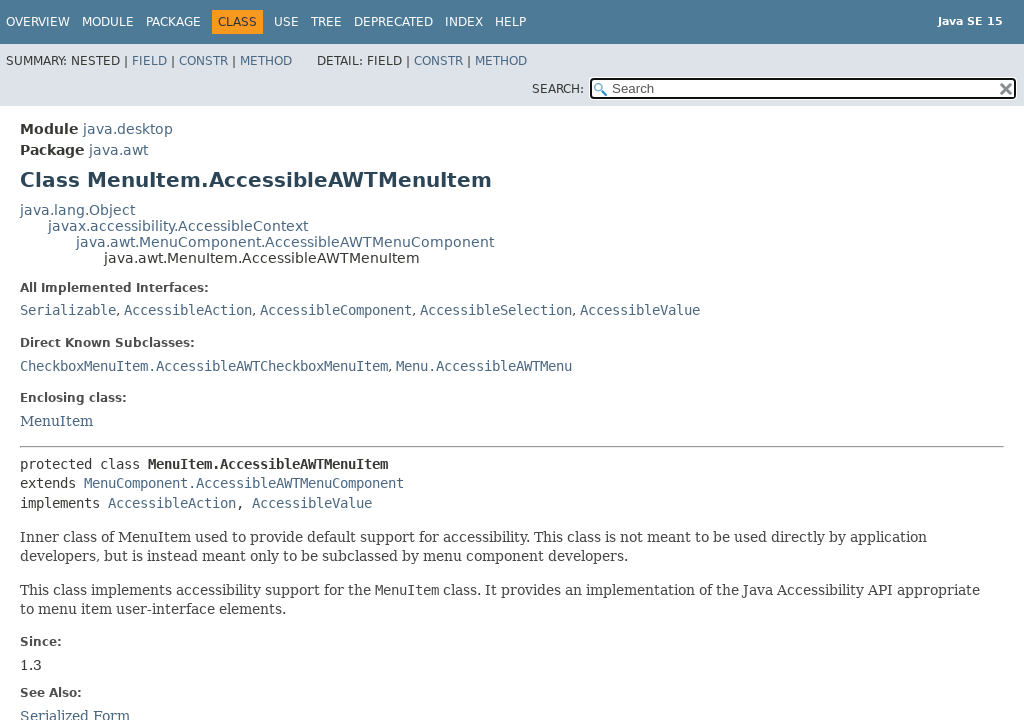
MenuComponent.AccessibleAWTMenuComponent (244, 483)
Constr (203, 61)
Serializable (68, 310)
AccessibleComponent (336, 310)
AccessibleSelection (496, 310)
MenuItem (56, 421)
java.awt (118, 150)
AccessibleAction (188, 310)
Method (266, 61)
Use (286, 22)
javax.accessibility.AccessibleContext (178, 226)
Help (510, 22)
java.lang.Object (77, 210)
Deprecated (393, 22)
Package (173, 22)
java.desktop (128, 129)
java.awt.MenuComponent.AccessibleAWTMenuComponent (285, 242)
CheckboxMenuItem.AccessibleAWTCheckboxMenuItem (204, 366)
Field (149, 61)
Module (108, 22)
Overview (38, 22)
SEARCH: (558, 89)
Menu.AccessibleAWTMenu (484, 366)
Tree (326, 22)
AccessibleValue (640, 310)
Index (464, 22)
